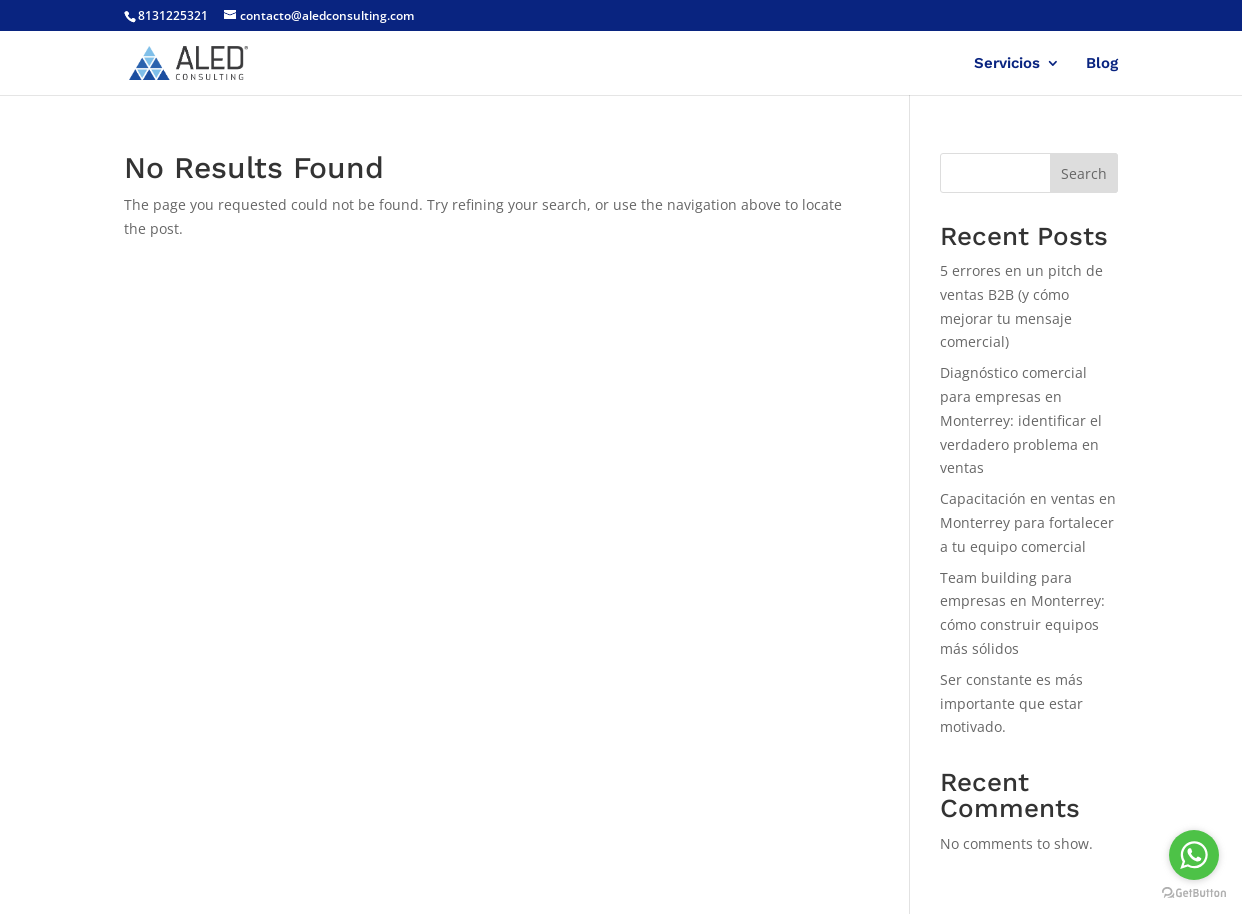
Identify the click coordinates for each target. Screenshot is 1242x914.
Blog (1102, 64)
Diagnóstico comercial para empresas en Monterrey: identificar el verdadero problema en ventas (1021, 420)
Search (1084, 173)
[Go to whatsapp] (1194, 855)
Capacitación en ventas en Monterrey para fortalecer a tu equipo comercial (1028, 522)
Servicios (1007, 64)
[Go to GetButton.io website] (1194, 893)
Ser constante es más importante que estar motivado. (1011, 703)
